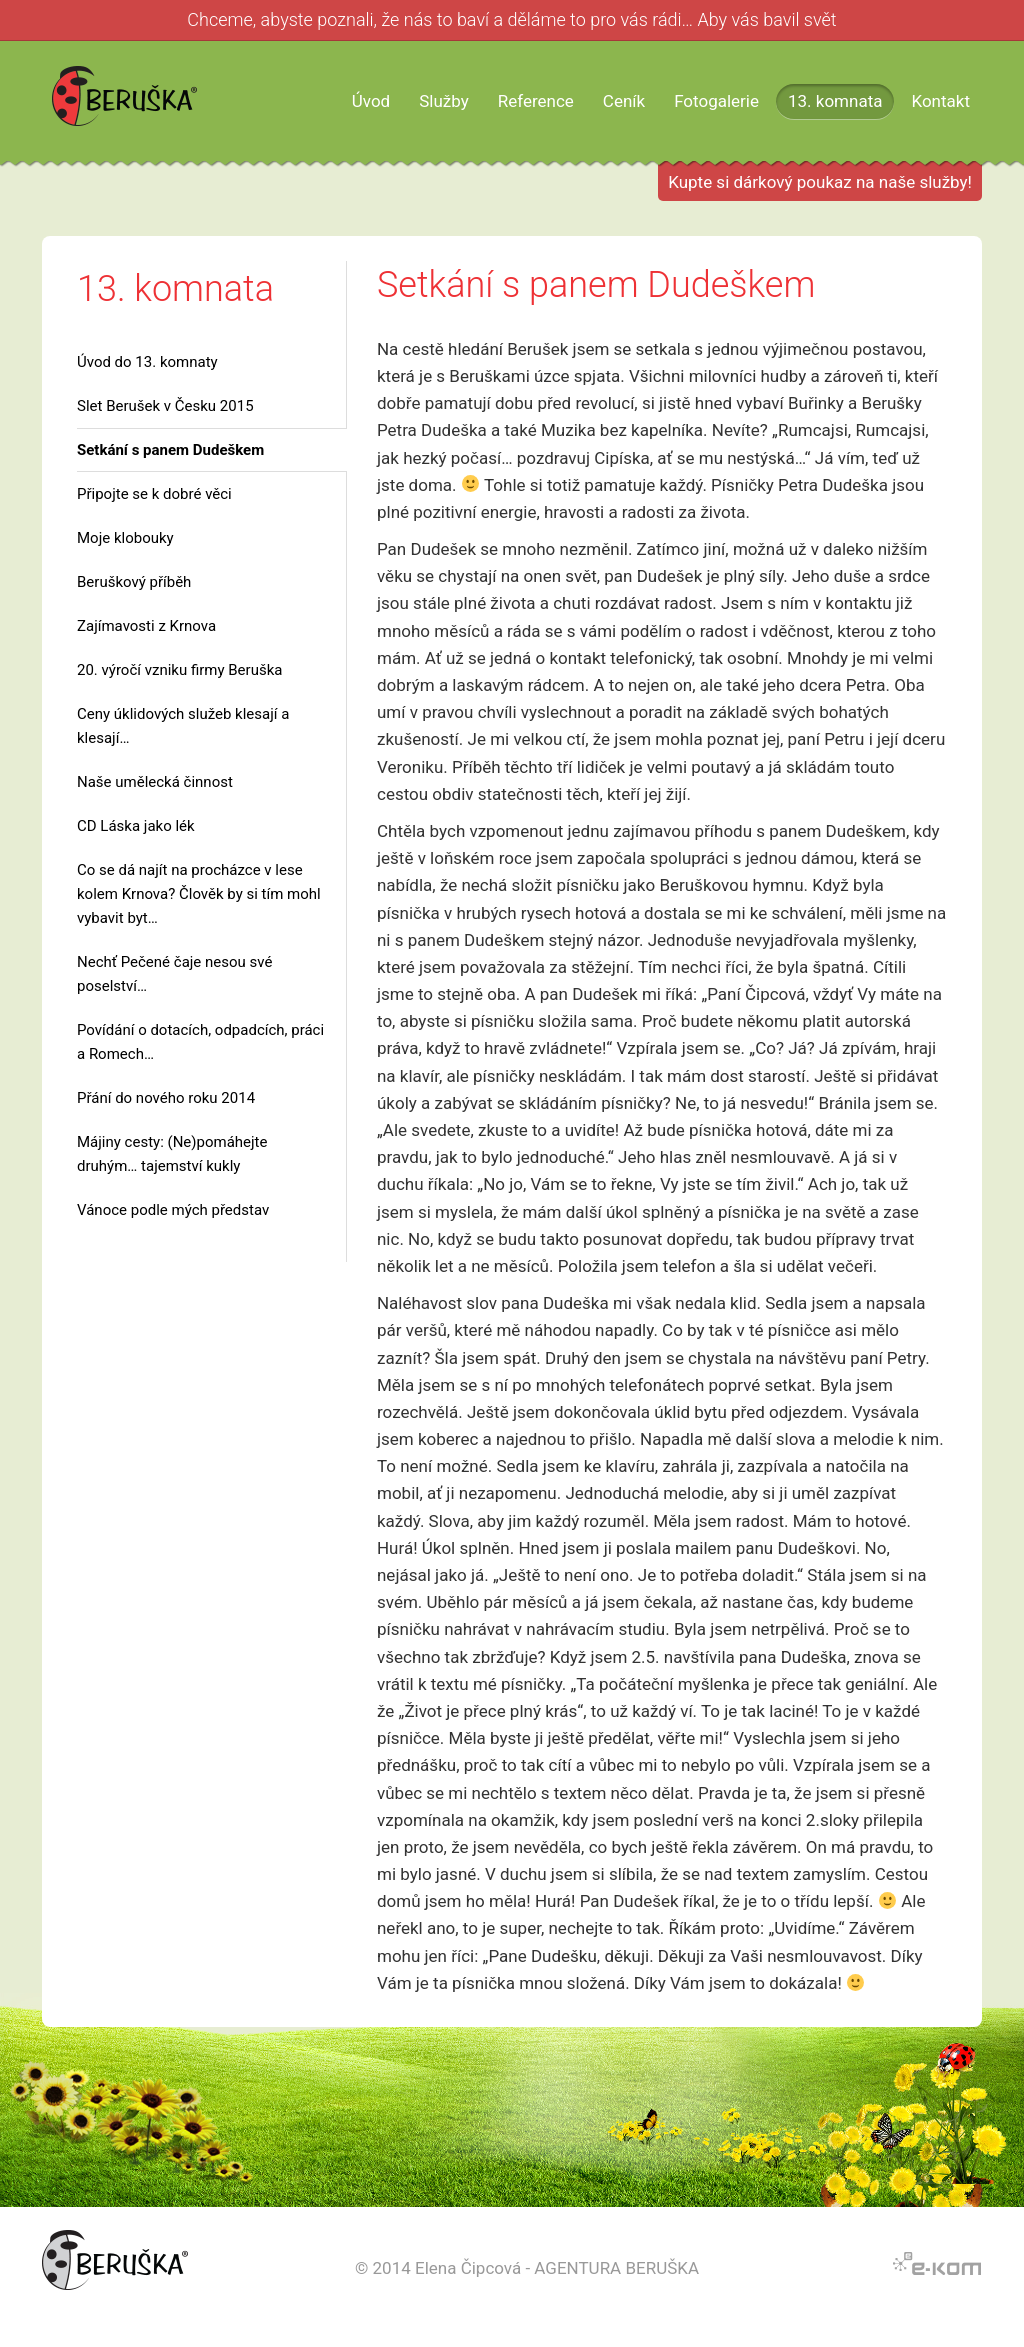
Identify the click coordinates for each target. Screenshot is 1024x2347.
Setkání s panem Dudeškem (170, 450)
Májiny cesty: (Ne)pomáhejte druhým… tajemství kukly (172, 1154)
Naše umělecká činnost (155, 782)
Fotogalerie (716, 101)
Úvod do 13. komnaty (147, 362)
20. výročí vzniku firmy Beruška (179, 670)
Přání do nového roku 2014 (166, 1098)
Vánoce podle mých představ (173, 1210)
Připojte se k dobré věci (154, 494)
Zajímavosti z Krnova (146, 626)
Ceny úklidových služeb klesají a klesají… (183, 726)
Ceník (624, 101)
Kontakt (940, 101)
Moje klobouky (125, 538)
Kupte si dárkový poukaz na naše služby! (820, 182)
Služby (444, 101)
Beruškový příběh (134, 582)
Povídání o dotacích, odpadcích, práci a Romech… (200, 1042)
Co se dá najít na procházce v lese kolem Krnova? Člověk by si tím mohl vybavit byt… (199, 894)
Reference (536, 101)
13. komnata (835, 101)
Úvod (371, 101)
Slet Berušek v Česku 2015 (165, 406)
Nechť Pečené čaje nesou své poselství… (174, 974)
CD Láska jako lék (136, 826)
